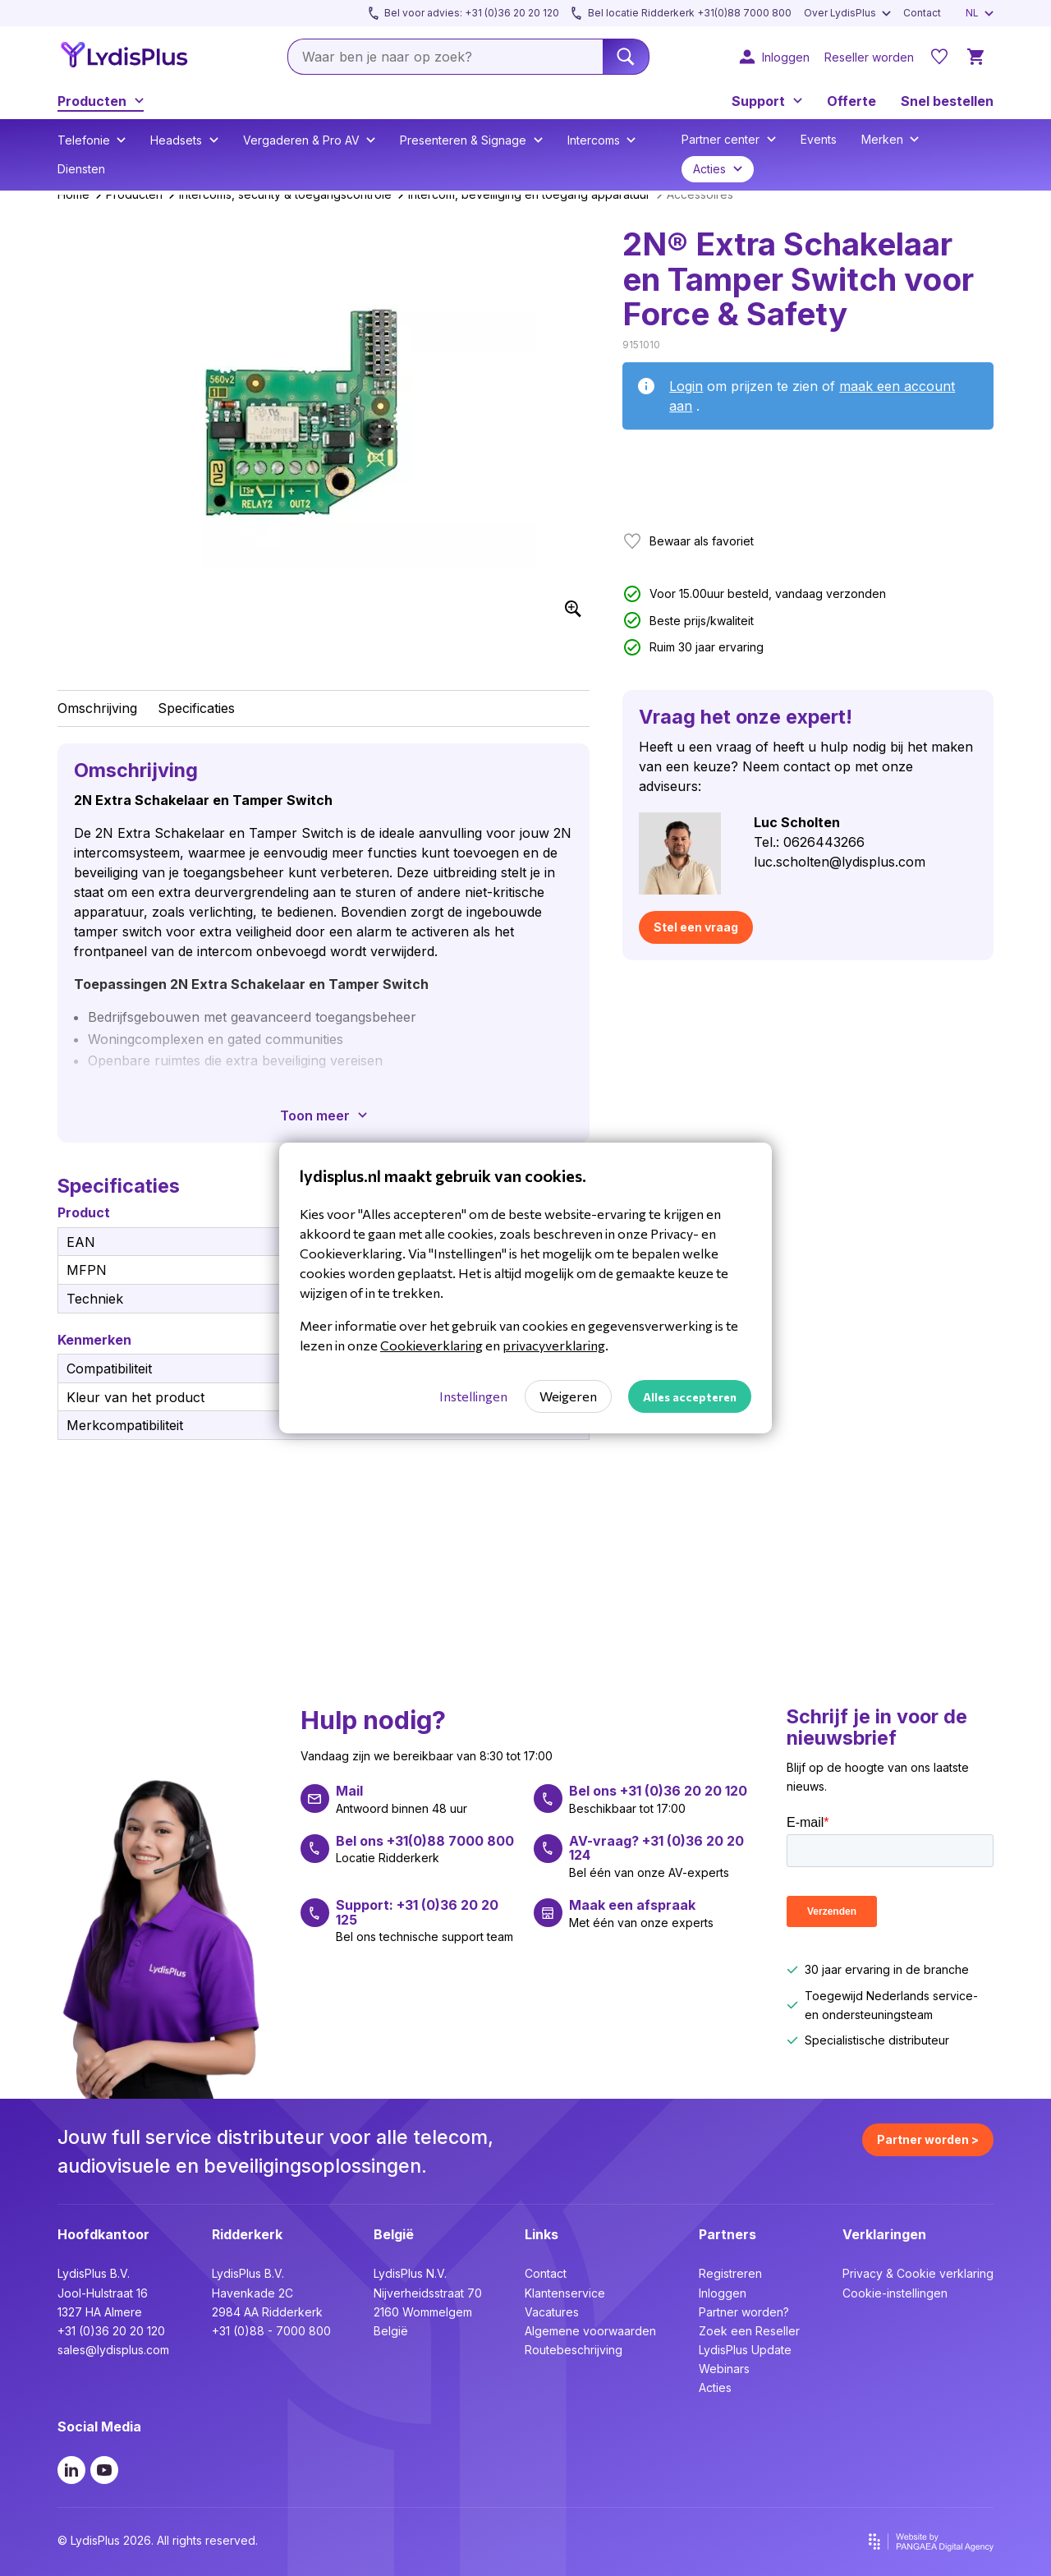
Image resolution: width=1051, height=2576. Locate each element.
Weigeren (568, 1396)
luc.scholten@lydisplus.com (839, 861)
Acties (715, 2387)
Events (819, 139)
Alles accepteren (690, 1397)
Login (686, 386)
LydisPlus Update (745, 2350)
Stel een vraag (696, 927)
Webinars (724, 2369)
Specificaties (196, 708)
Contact (546, 2273)
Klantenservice (565, 2293)
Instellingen (473, 1396)
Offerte (851, 101)
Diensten (81, 169)
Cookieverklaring (431, 1345)
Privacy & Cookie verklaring (918, 2273)
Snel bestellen (947, 101)
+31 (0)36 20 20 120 (111, 2331)
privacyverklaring (554, 1345)
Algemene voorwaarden (590, 2331)
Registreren (730, 2273)
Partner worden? (744, 2312)
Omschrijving (97, 708)
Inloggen (722, 2293)
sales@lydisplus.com (113, 2350)
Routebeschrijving (573, 2350)
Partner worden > (928, 2139)
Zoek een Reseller (749, 2331)
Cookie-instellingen (895, 2293)
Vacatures (552, 2312)
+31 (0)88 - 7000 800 (271, 2331)
